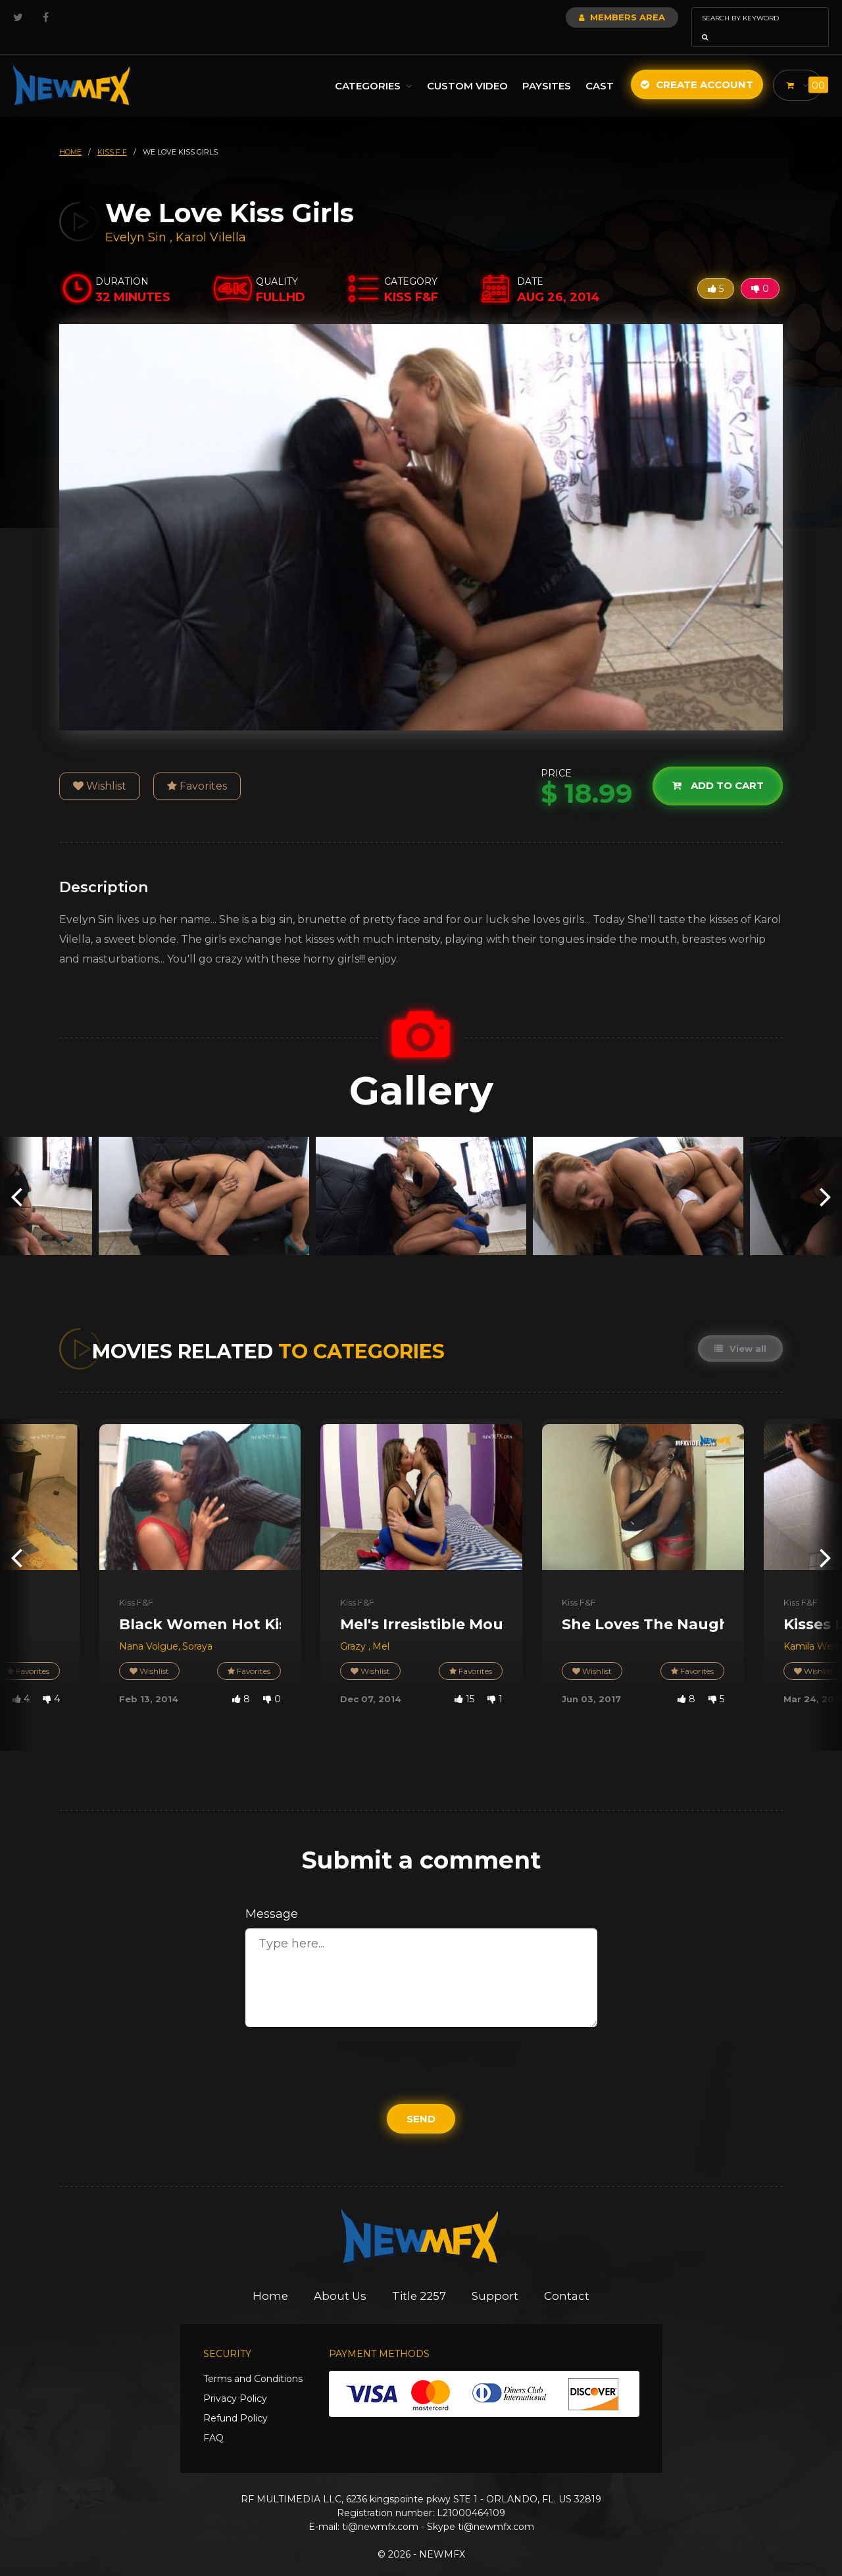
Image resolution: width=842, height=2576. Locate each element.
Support (497, 2277)
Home (269, 2277)
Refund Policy (235, 2400)
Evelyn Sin (135, 219)
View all (740, 1330)
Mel (380, 1628)
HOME (70, 133)
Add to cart (717, 767)
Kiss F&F (136, 1584)
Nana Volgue (148, 1628)
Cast (596, 67)
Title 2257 (420, 2277)
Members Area (586, 17)
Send (421, 2100)
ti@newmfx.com (380, 2508)
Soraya (197, 1628)
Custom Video (464, 67)
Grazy (354, 1628)
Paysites (543, 67)
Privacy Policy (235, 2380)
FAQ (213, 2419)
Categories (370, 67)
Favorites (197, 767)
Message (271, 1895)
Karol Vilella (211, 219)
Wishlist (99, 767)
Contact (569, 2277)
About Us (339, 2277)
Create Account (693, 66)
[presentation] (16, 1177)
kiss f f (112, 133)
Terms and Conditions (253, 2360)
